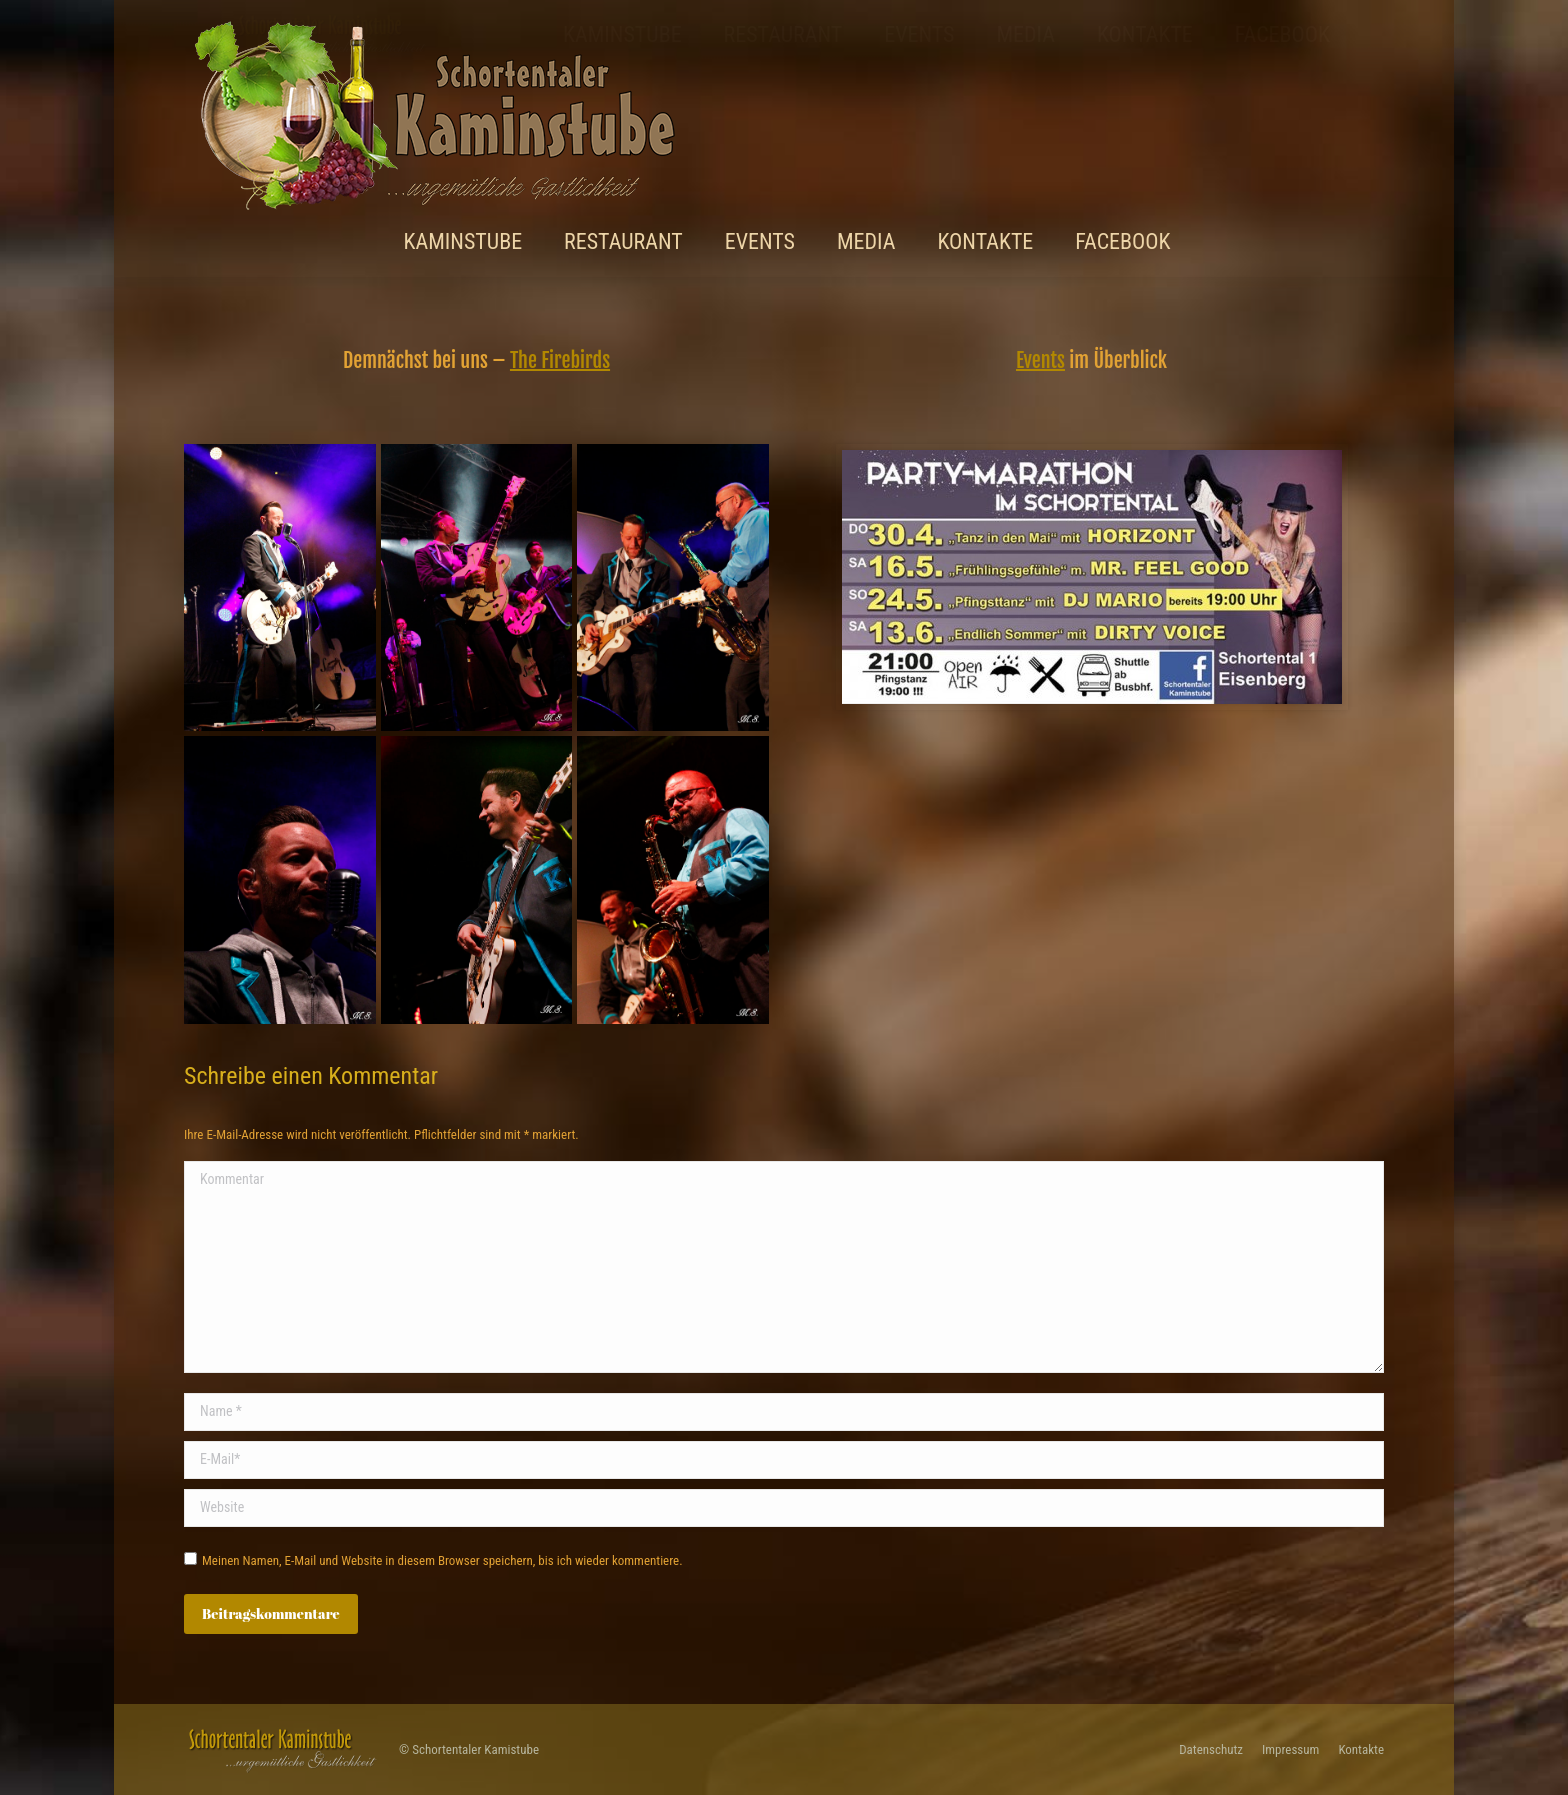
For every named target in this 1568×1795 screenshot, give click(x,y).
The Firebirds (560, 360)
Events (1040, 360)
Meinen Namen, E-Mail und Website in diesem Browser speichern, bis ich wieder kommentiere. (442, 1560)
